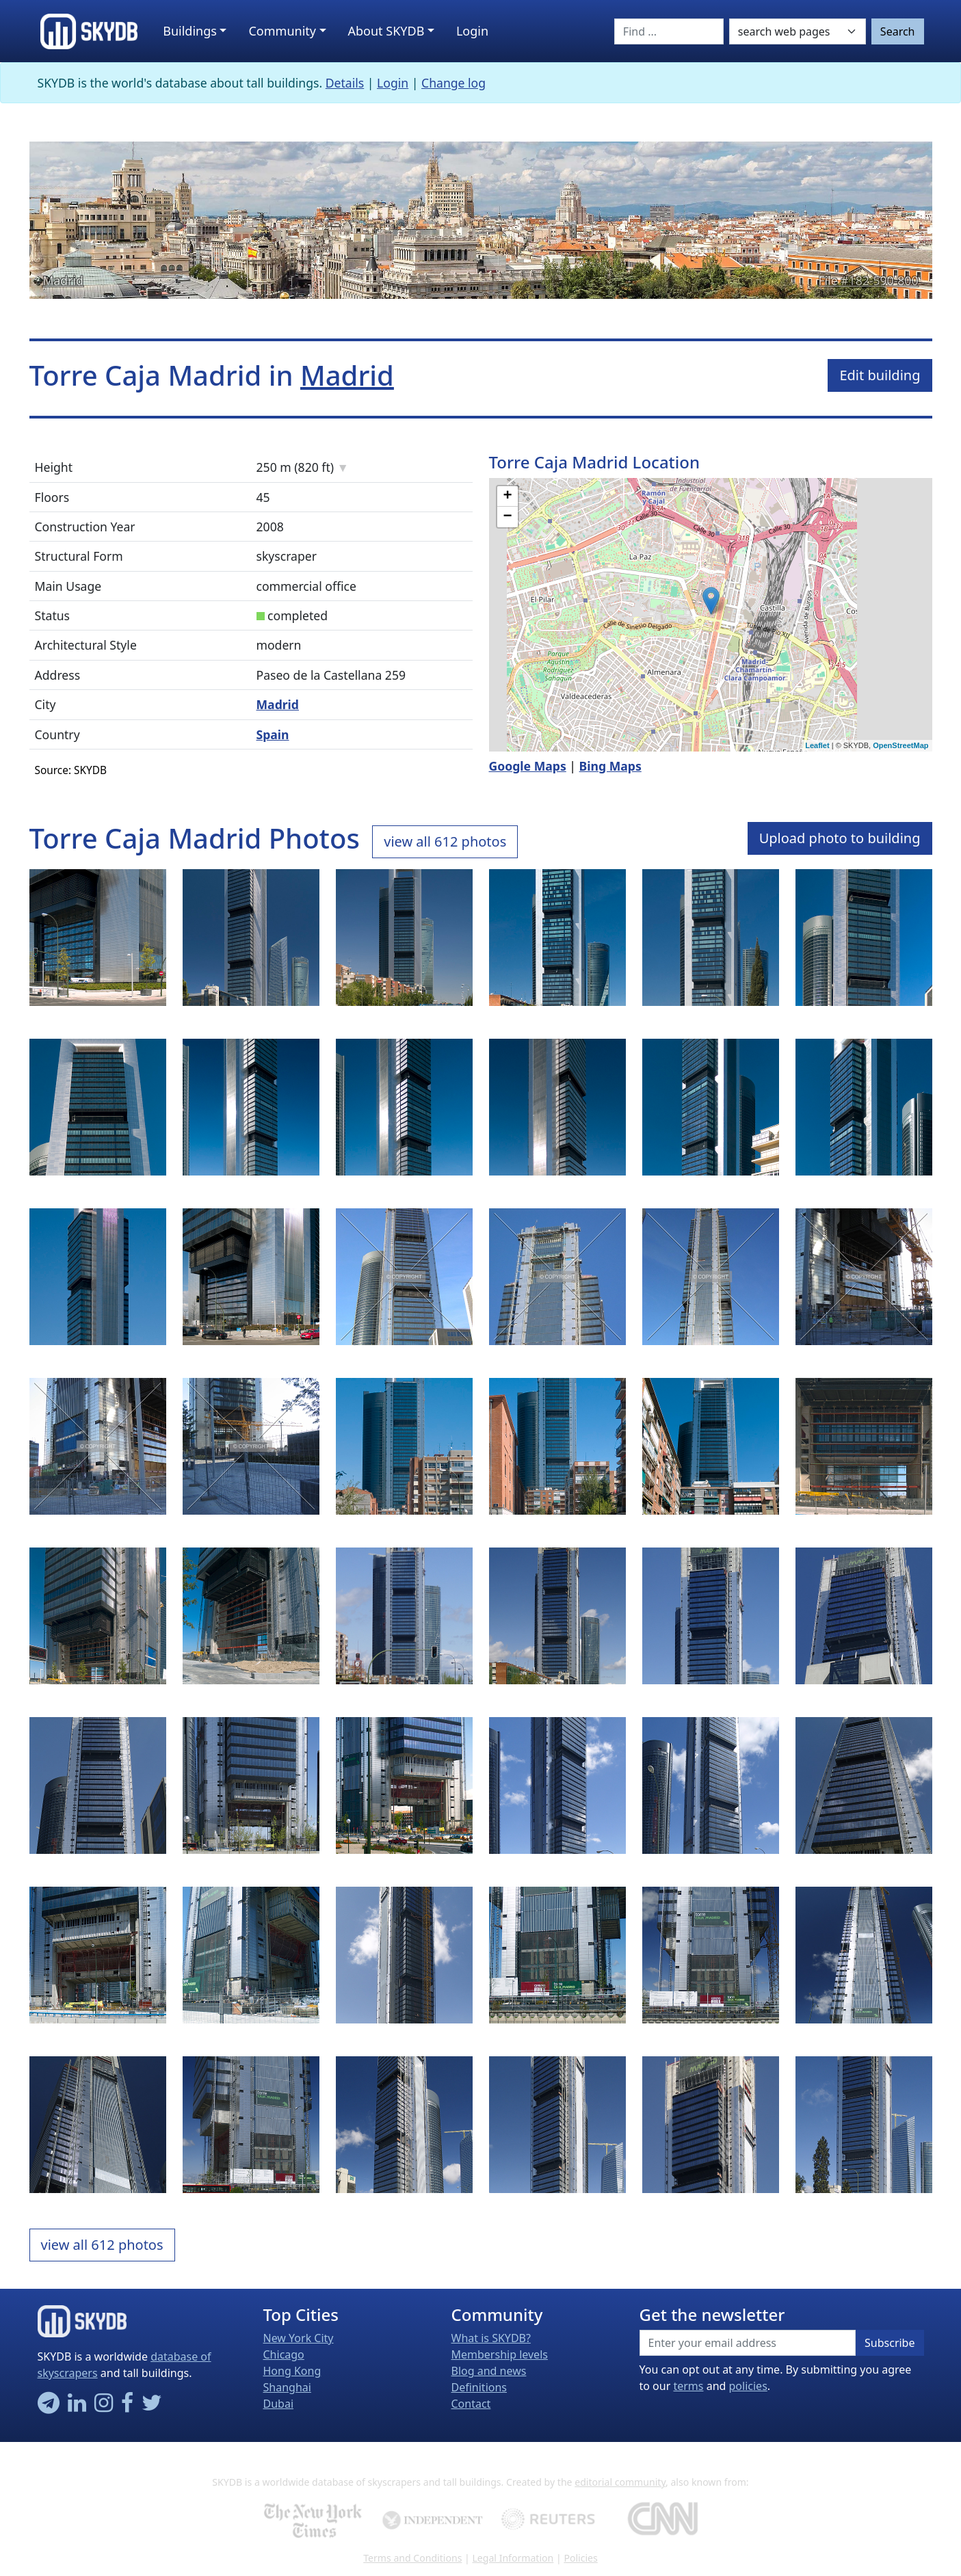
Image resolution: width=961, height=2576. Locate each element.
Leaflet (817, 745)
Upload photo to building (840, 838)
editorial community (620, 2481)
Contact (471, 2403)
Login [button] (472, 31)
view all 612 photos (445, 841)
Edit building (879, 375)
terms (688, 2385)
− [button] (507, 517)
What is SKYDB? (491, 2338)
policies (748, 2385)
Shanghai (287, 2387)
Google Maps (527, 766)
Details (345, 83)
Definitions (479, 2387)
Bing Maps (610, 766)
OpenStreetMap (900, 745)
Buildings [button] (190, 31)
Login (392, 83)
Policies (580, 2557)
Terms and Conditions (412, 2557)
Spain (272, 734)
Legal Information (512, 2557)
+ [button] (507, 496)
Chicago (283, 2354)
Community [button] (282, 31)
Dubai (278, 2403)
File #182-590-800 (869, 280)
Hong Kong (292, 2370)
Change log (453, 83)
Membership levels (499, 2354)
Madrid (63, 280)
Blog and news (489, 2370)
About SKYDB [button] (386, 31)
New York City (298, 2338)
